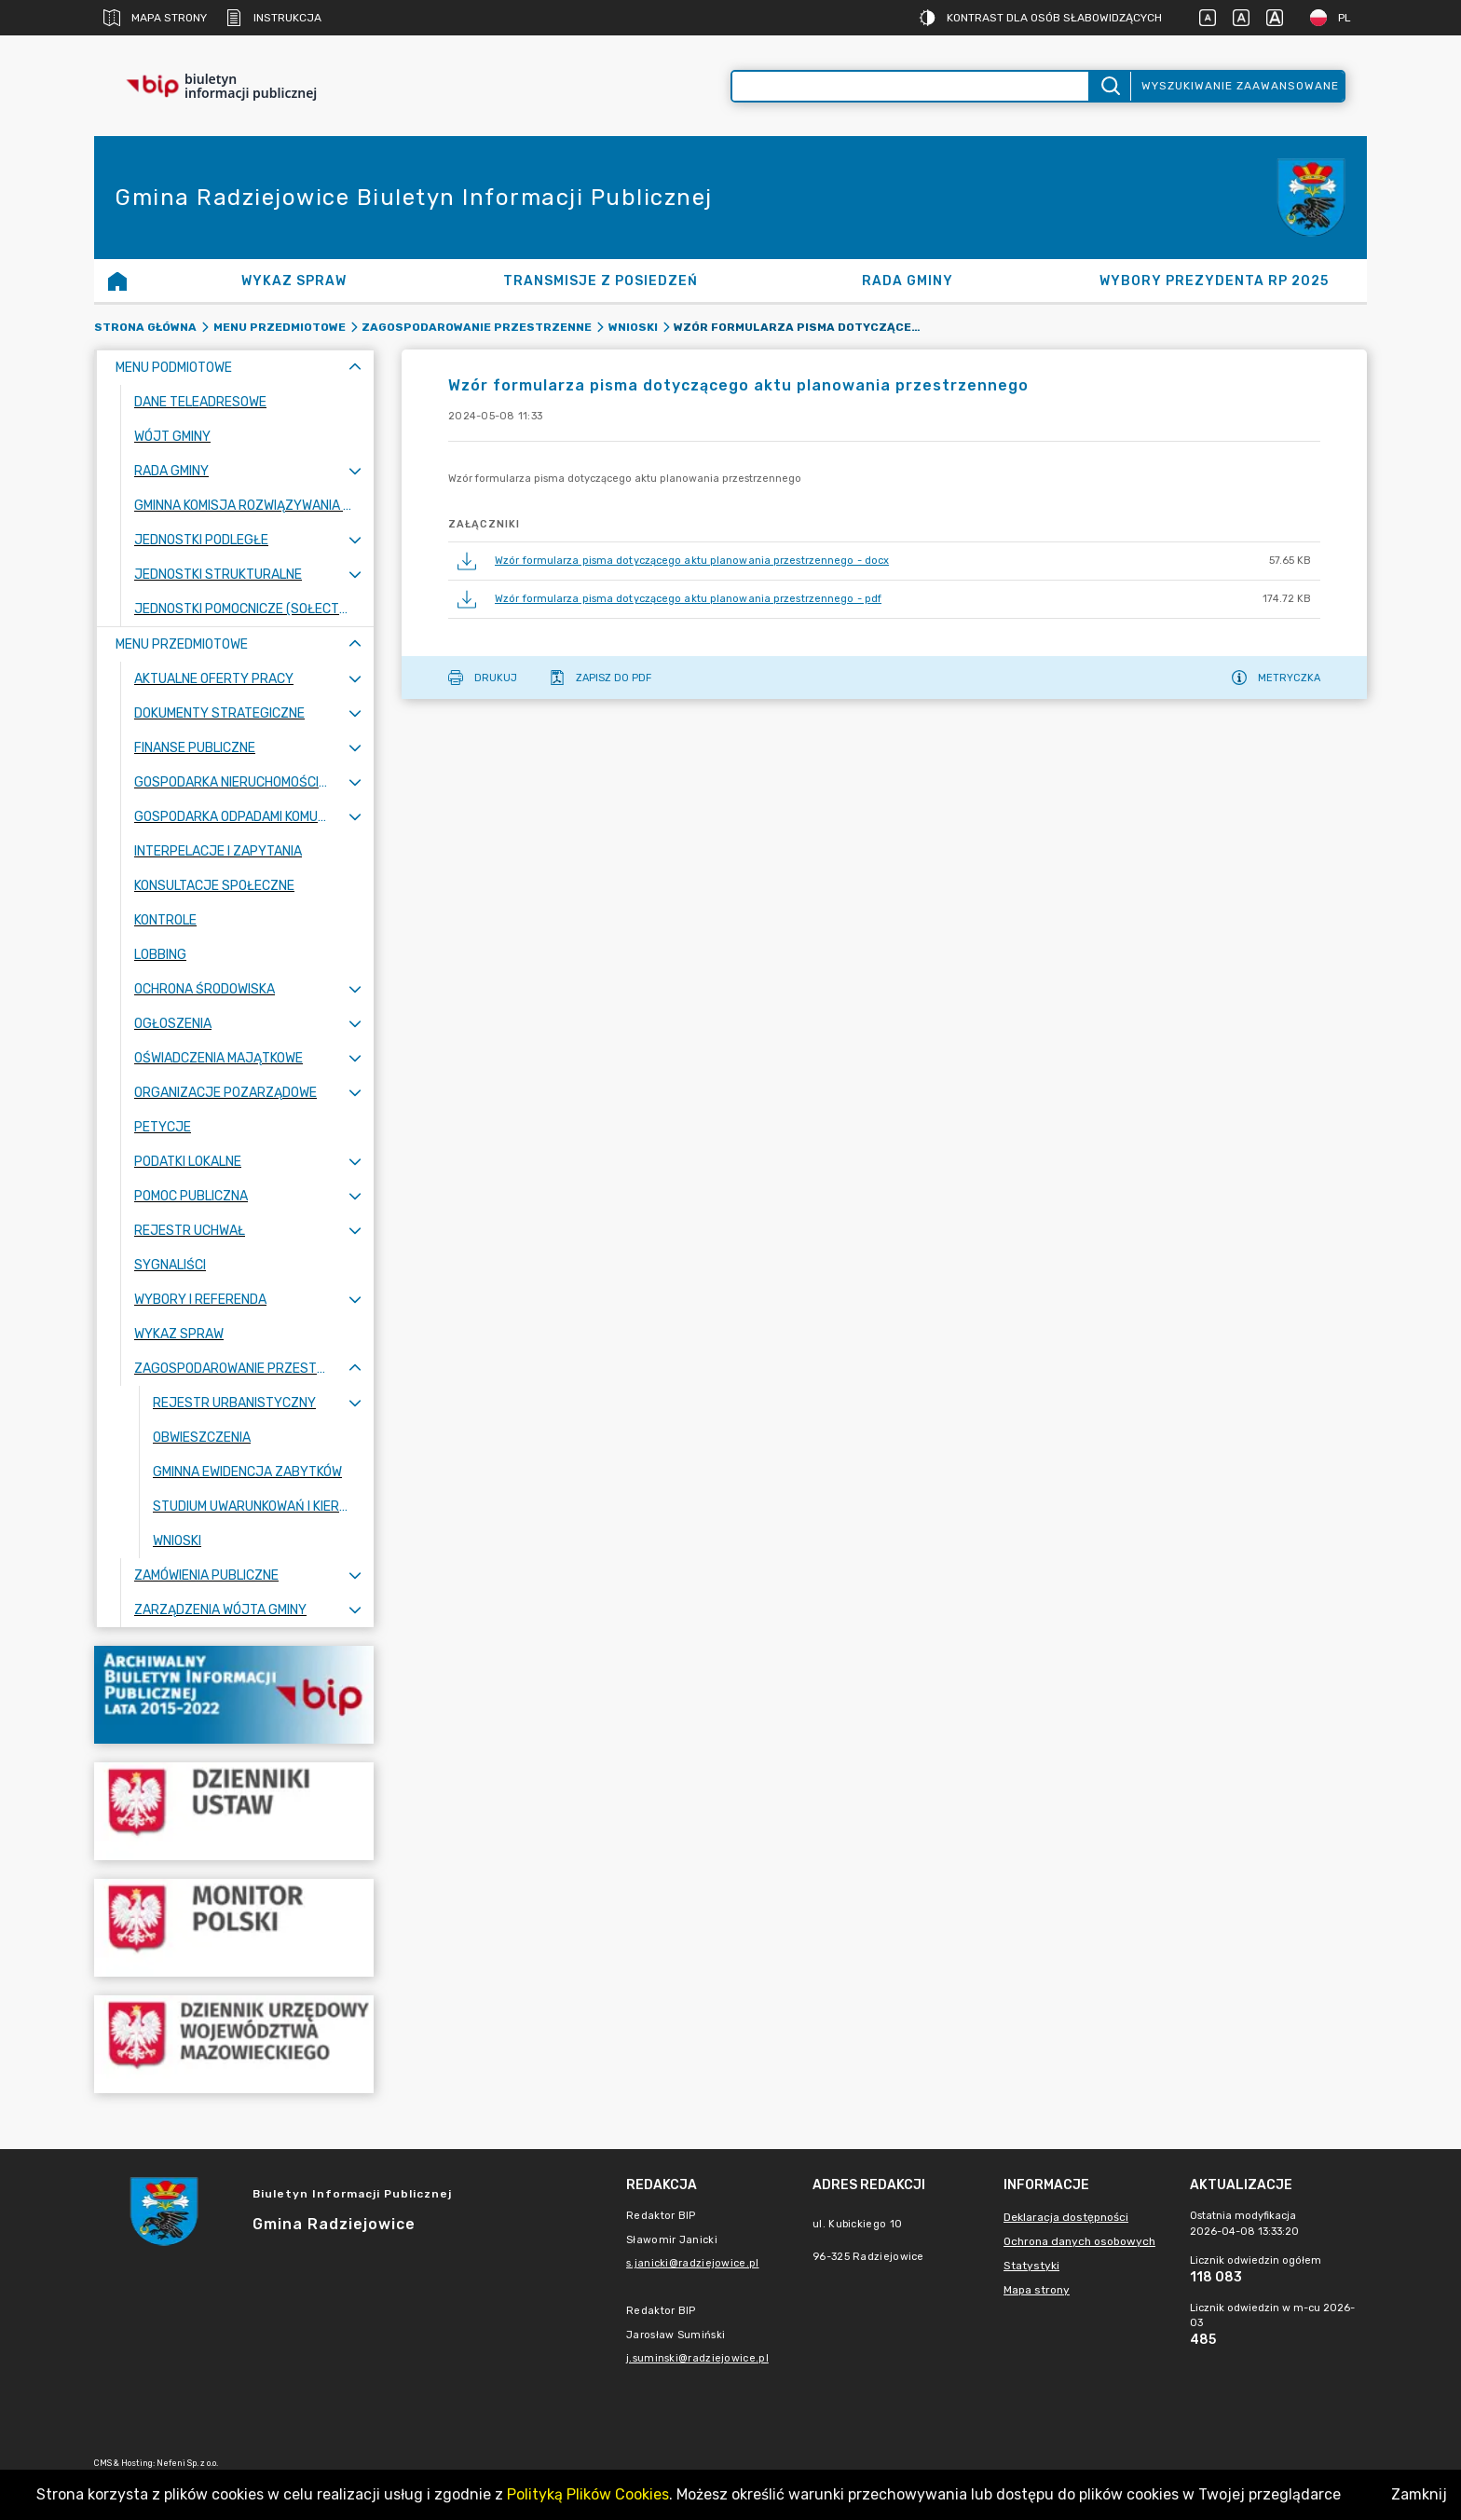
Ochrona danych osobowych (1079, 2241)
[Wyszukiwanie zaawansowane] (910, 86)
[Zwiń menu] (355, 367)
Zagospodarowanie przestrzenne (477, 327)
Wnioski (633, 327)
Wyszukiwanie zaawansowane (1240, 85)
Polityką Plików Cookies (588, 2494)
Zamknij (1419, 2494)
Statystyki (1031, 2265)
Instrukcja (273, 17)
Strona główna (145, 327)
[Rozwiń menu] (355, 471)
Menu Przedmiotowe (279, 327)
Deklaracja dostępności (1066, 2217)
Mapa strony (155, 17)
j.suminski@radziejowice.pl (697, 2358)
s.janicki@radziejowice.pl (692, 2263)
